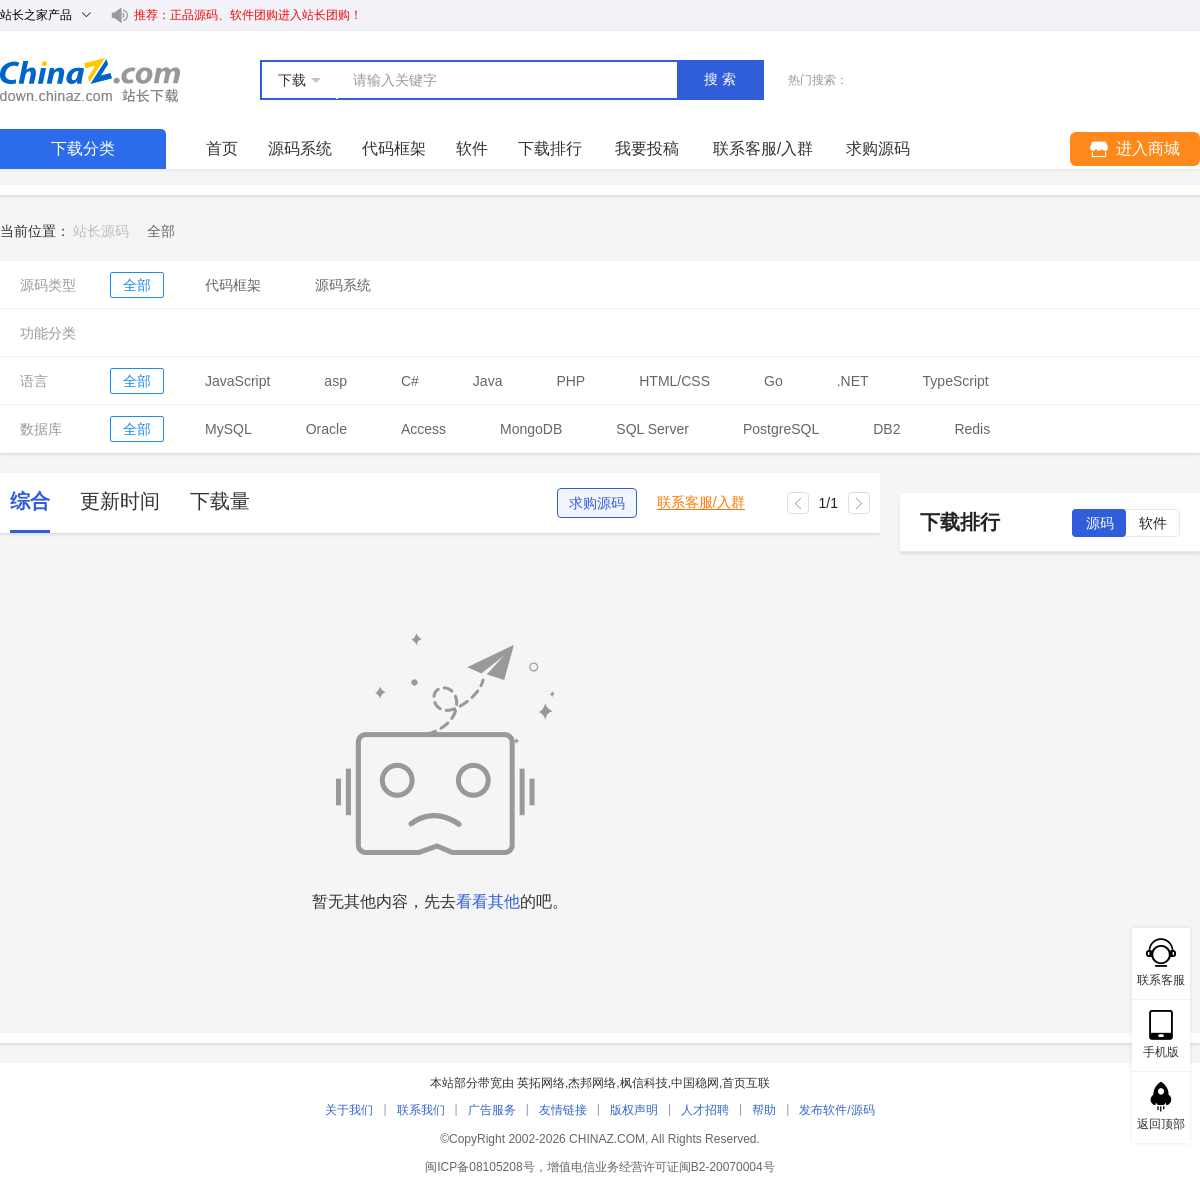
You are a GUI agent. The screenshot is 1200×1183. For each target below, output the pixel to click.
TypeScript (956, 381)
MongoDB (531, 429)
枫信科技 (644, 1083)
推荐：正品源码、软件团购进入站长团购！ (248, 15)
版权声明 (634, 1110)
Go (773, 381)
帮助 (764, 1110)
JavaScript (237, 381)
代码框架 (394, 148)
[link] (161, 231)
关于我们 (349, 1110)
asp (335, 381)
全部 (137, 285)
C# (410, 381)
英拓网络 (541, 1083)
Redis (972, 429)
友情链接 (563, 1110)
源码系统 (300, 148)
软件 (472, 148)
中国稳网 (695, 1083)
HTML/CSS (674, 381)
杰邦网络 (592, 1083)
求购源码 (597, 503)
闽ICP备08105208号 (479, 1167)
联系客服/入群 (701, 502)
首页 (222, 148)
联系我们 (421, 1110)
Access (423, 429)
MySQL (228, 429)
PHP (570, 381)
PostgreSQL (781, 429)
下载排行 (550, 148)
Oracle (326, 429)
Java (488, 381)
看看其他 (488, 901)
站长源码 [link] (101, 231)
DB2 (886, 429)
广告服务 (492, 1110)
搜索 (722, 79)
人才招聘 (705, 1110)
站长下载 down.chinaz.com (90, 80)
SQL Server (652, 429)
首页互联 (746, 1083)
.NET (853, 381)
